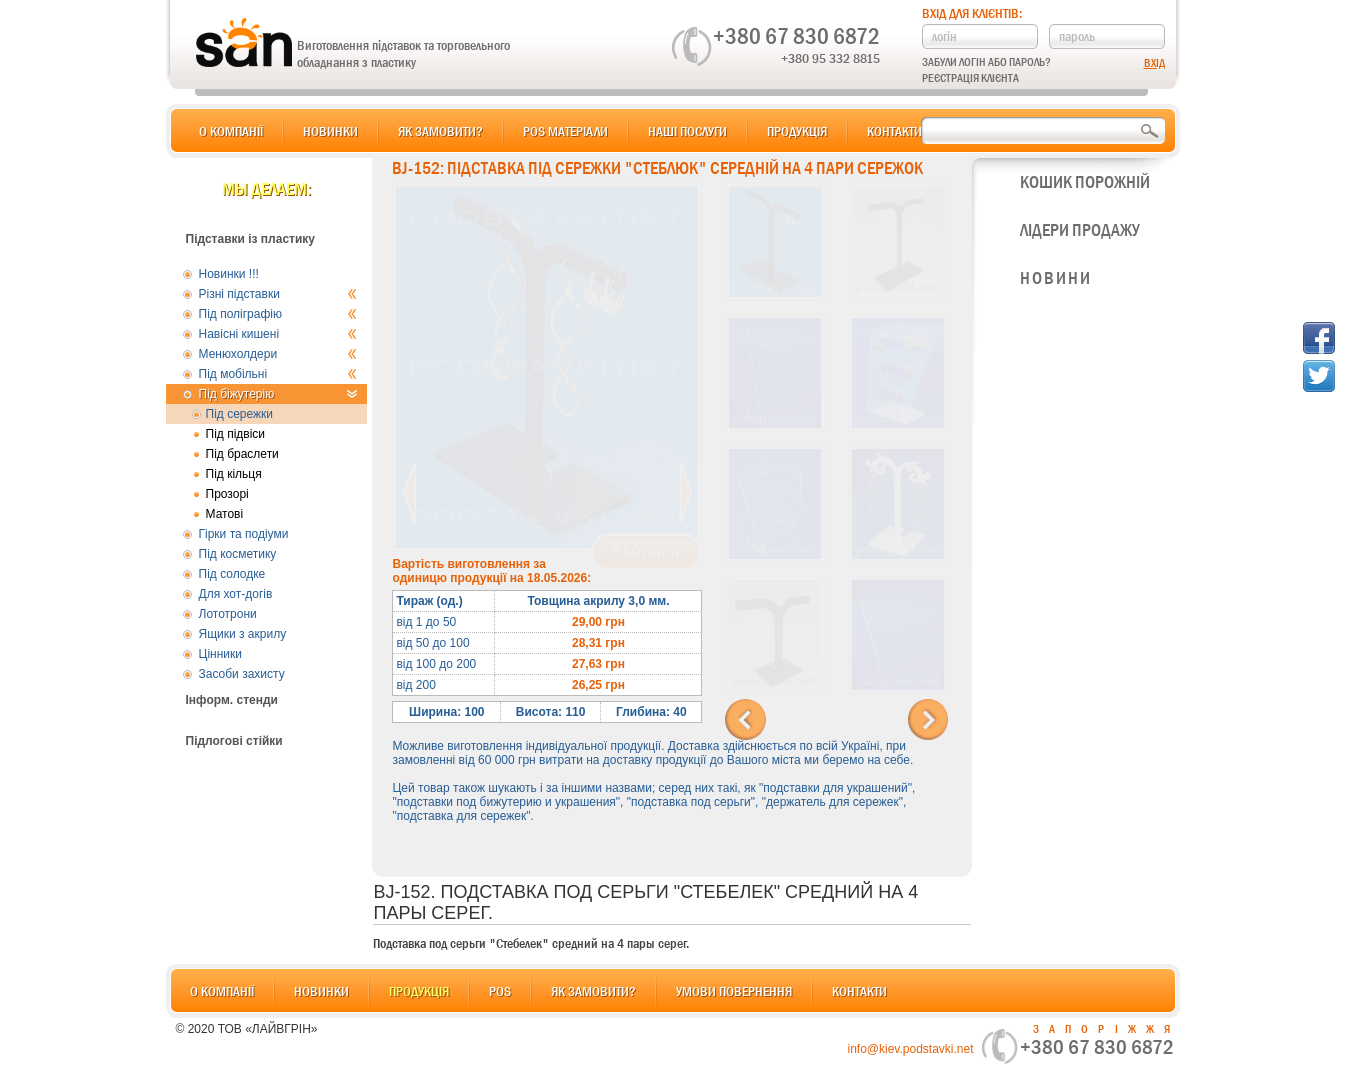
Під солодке (232, 574)
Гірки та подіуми (244, 534)
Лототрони (228, 614)
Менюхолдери (278, 354)
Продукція (797, 131)
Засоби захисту (242, 674)
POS (500, 991)
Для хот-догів (236, 594)
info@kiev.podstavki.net (910, 1049)
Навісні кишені (278, 334)
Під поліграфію (278, 314)
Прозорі (227, 494)
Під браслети (242, 454)
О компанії (231, 131)
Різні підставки (278, 294)
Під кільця (234, 474)
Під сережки (240, 414)
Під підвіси (236, 434)
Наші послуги (687, 131)
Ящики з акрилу (243, 634)
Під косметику (238, 554)
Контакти (894, 131)
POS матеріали (565, 131)
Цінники (220, 654)
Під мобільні (278, 374)
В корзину (646, 552)
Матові (225, 514)
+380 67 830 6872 (796, 36)
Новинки (330, 131)
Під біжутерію (278, 394)
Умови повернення (734, 991)
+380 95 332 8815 (830, 58)
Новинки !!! (229, 274)
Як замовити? (440, 131)
